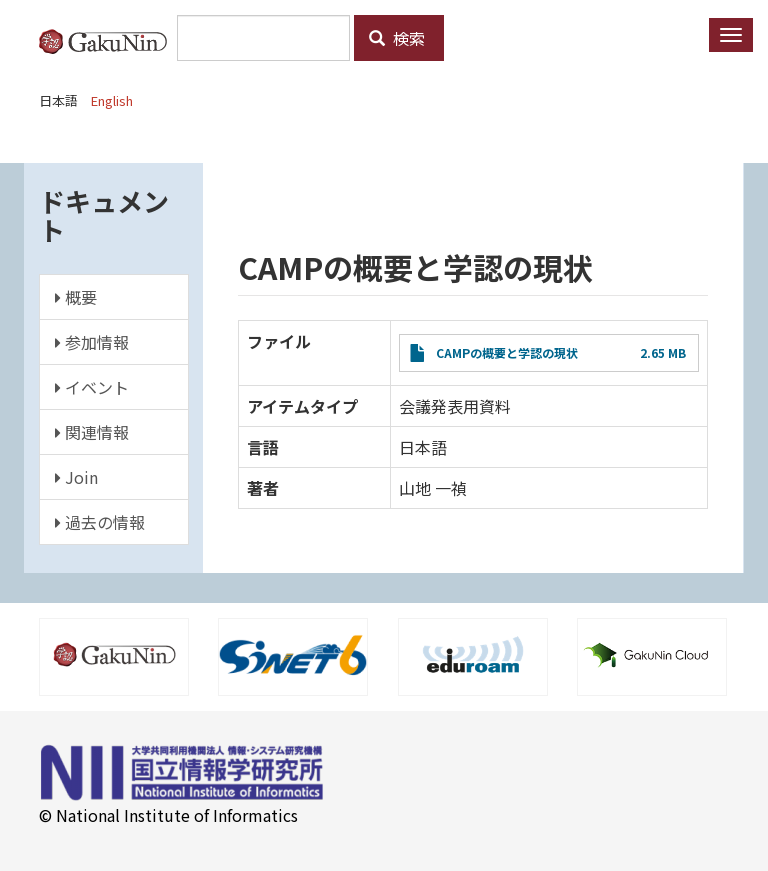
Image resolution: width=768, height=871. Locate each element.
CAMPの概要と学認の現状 (507, 352)
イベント (92, 387)
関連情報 (92, 432)
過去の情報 (100, 522)
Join (76, 477)
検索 (397, 38)
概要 (76, 297)
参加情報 (92, 342)
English (112, 100)
